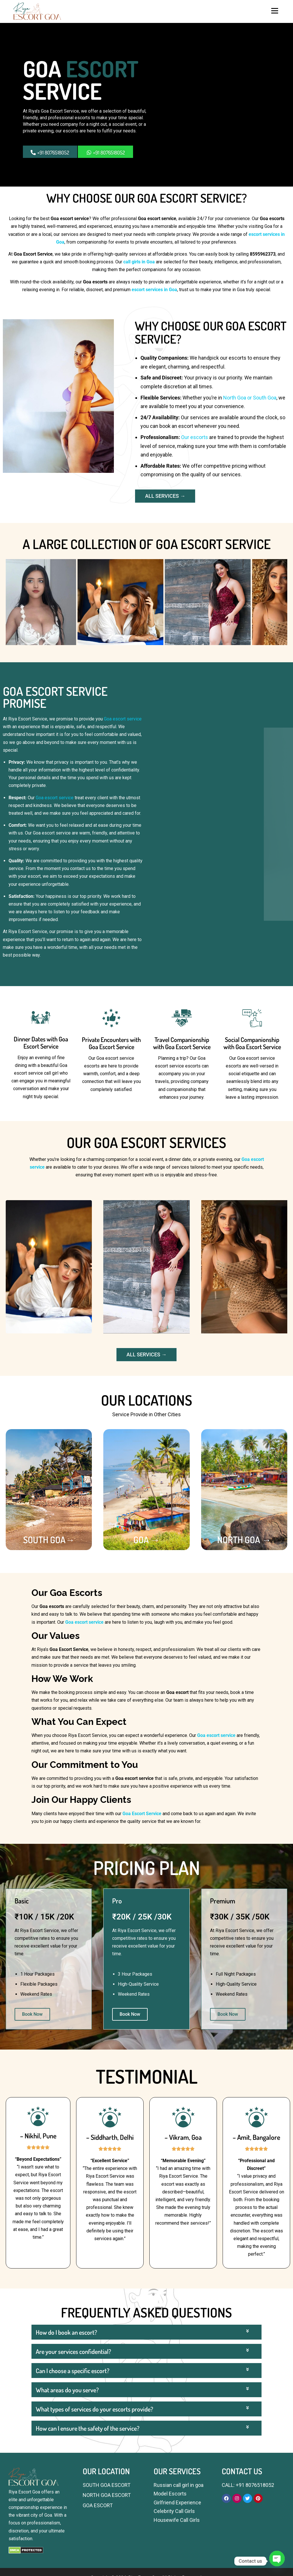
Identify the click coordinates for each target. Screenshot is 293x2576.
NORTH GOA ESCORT (107, 2495)
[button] (146, 2444)
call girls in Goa (139, 262)
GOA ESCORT (98, 2505)
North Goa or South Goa (249, 398)
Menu (275, 10)
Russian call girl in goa (178, 2485)
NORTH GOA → (244, 1539)
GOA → (146, 1539)
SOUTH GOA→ (49, 1539)
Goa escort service (123, 719)
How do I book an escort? (66, 2445)
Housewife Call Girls (177, 2520)
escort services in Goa (154, 289)
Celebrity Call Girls (174, 2511)
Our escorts (194, 437)
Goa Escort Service (141, 1813)
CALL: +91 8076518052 (248, 2485)
